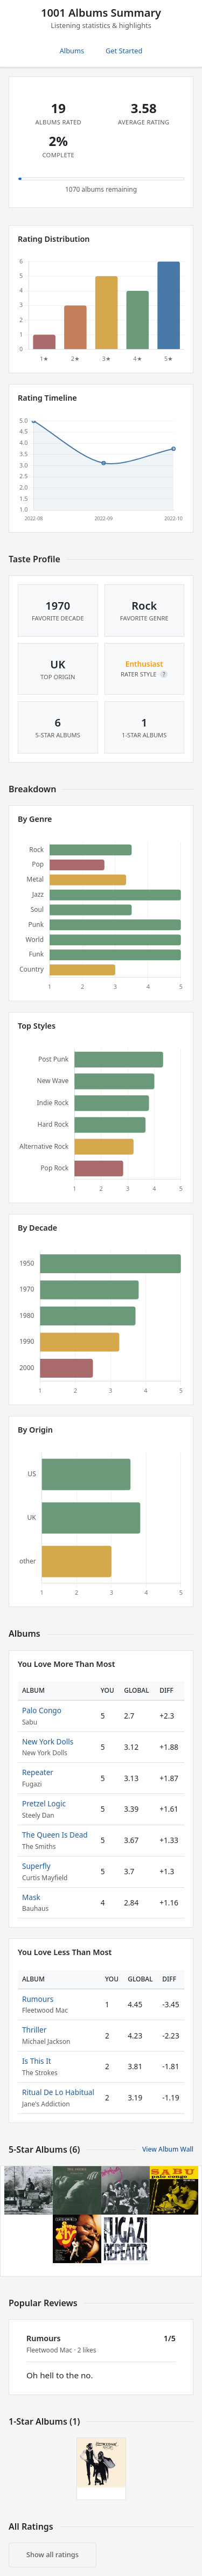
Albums (72, 50)
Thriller (34, 2030)
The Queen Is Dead (55, 1835)
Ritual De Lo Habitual (58, 2092)
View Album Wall (167, 2149)
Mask (31, 1897)
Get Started (124, 50)
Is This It (36, 2061)
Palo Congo (41, 1710)
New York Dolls (47, 1741)
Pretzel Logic (44, 1803)
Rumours (37, 1999)
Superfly (36, 1866)
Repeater (37, 1772)
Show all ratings (52, 2554)
